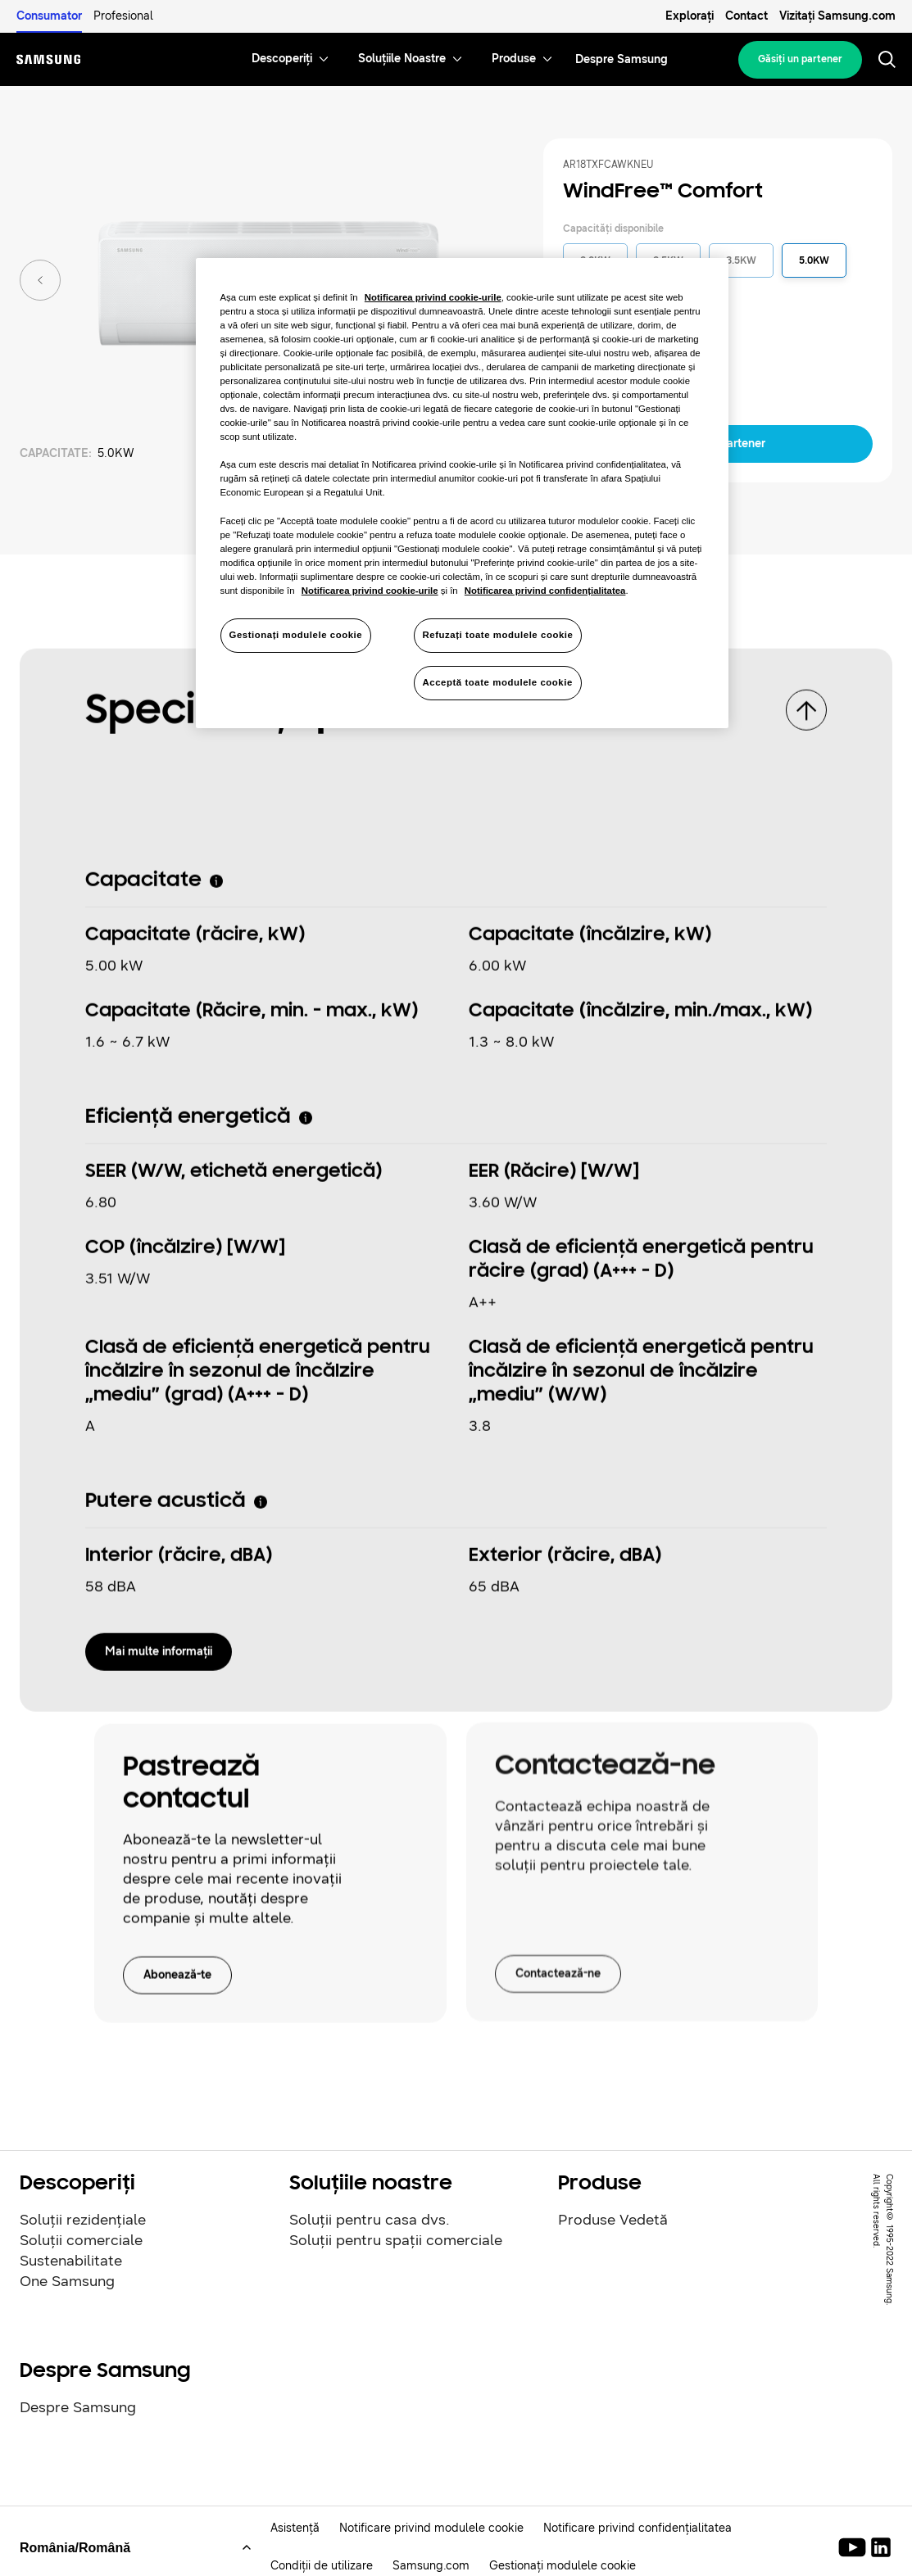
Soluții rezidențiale (83, 2220)
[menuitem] (282, 59)
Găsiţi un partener (800, 59)
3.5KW (741, 260)
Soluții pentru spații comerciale (395, 2240)
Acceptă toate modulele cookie (498, 682)
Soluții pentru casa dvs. (369, 2220)
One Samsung (67, 2281)
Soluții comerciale (81, 2240)
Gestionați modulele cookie (562, 2566)
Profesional (123, 16)
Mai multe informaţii (158, 1644)
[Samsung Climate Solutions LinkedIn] (880, 2547)
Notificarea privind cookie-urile (433, 297)
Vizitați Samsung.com (837, 16)
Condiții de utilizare (321, 2566)
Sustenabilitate (71, 2261)
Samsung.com (431, 2566)
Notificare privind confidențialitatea (637, 2528)
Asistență (295, 2528)
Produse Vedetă (613, 2220)
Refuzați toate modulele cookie (498, 635)
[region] (462, 493)
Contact (746, 16)
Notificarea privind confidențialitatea (545, 590)
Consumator (49, 16)
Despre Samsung (78, 2407)
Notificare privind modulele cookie (431, 2528)
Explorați (689, 16)
